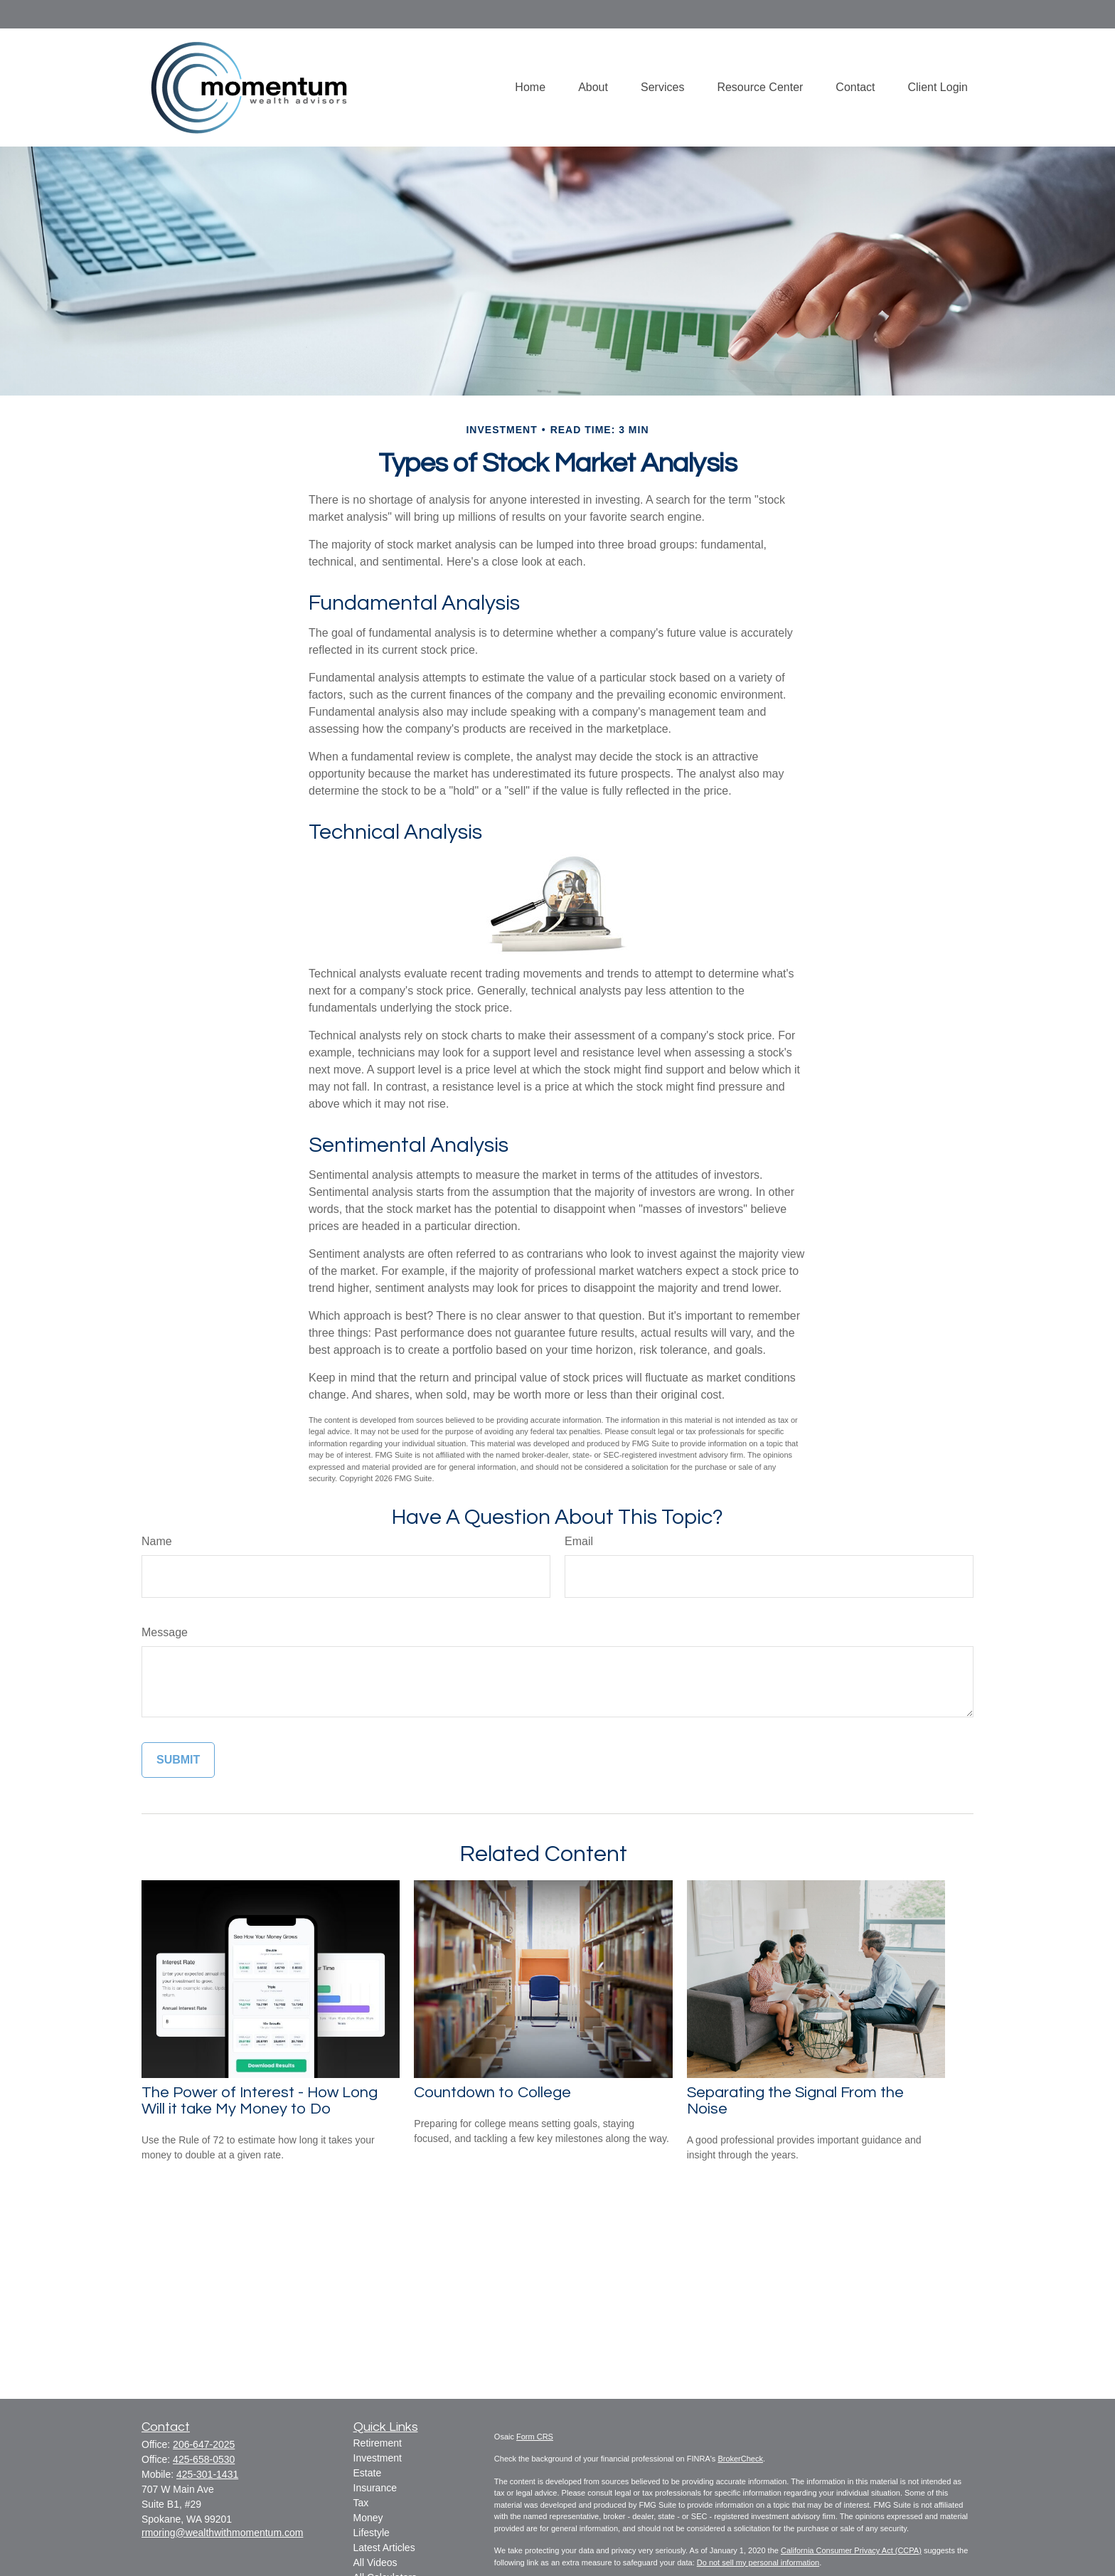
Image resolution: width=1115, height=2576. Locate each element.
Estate (367, 2473)
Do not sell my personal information (758, 2562)
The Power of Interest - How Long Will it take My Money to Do (260, 2100)
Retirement (377, 2443)
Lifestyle (371, 2532)
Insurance (375, 2487)
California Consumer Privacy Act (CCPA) (851, 2550)
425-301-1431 (207, 2474)
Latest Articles (384, 2547)
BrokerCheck (740, 2458)
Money (368, 2517)
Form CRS (534, 2436)
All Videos (375, 2562)
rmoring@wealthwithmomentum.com (222, 2532)
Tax (361, 2502)
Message (165, 1632)
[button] (530, 87)
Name (157, 1541)
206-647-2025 (204, 2444)
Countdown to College (492, 2092)
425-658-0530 (204, 2459)
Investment (377, 2458)
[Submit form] (178, 1760)
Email (579, 1541)
